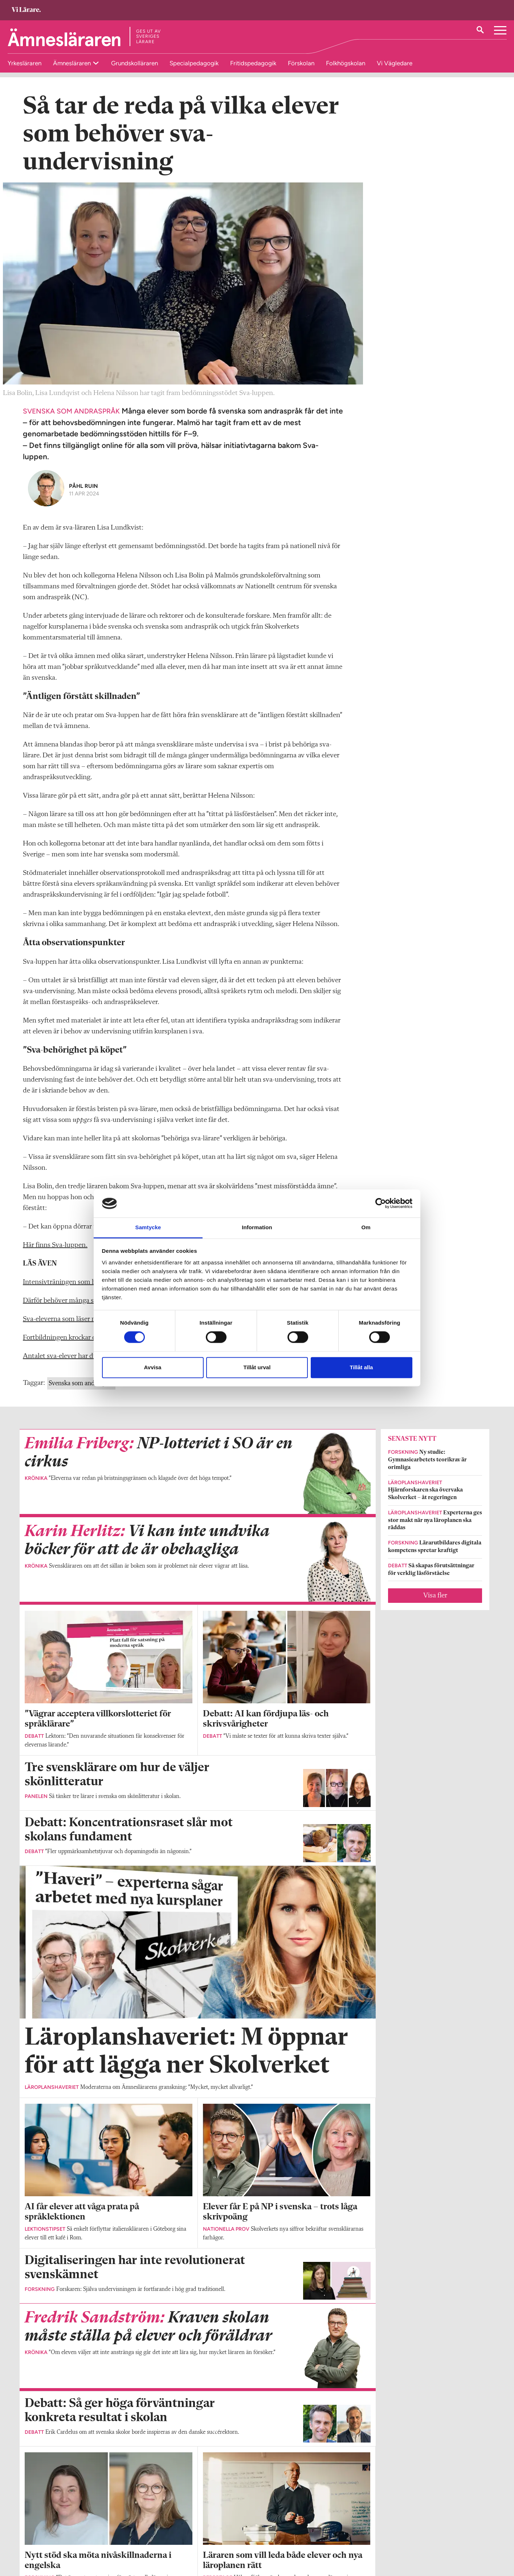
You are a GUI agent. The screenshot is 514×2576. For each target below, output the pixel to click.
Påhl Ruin (83, 497)
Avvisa (153, 1367)
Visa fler (435, 1606)
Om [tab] (365, 1227)
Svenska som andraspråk (81, 1394)
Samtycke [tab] (148, 1227)
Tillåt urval (257, 1367)
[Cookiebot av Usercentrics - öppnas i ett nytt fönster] (380, 1203)
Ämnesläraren (72, 63)
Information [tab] (257, 1227)
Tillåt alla (361, 1367)
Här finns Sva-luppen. (55, 1256)
